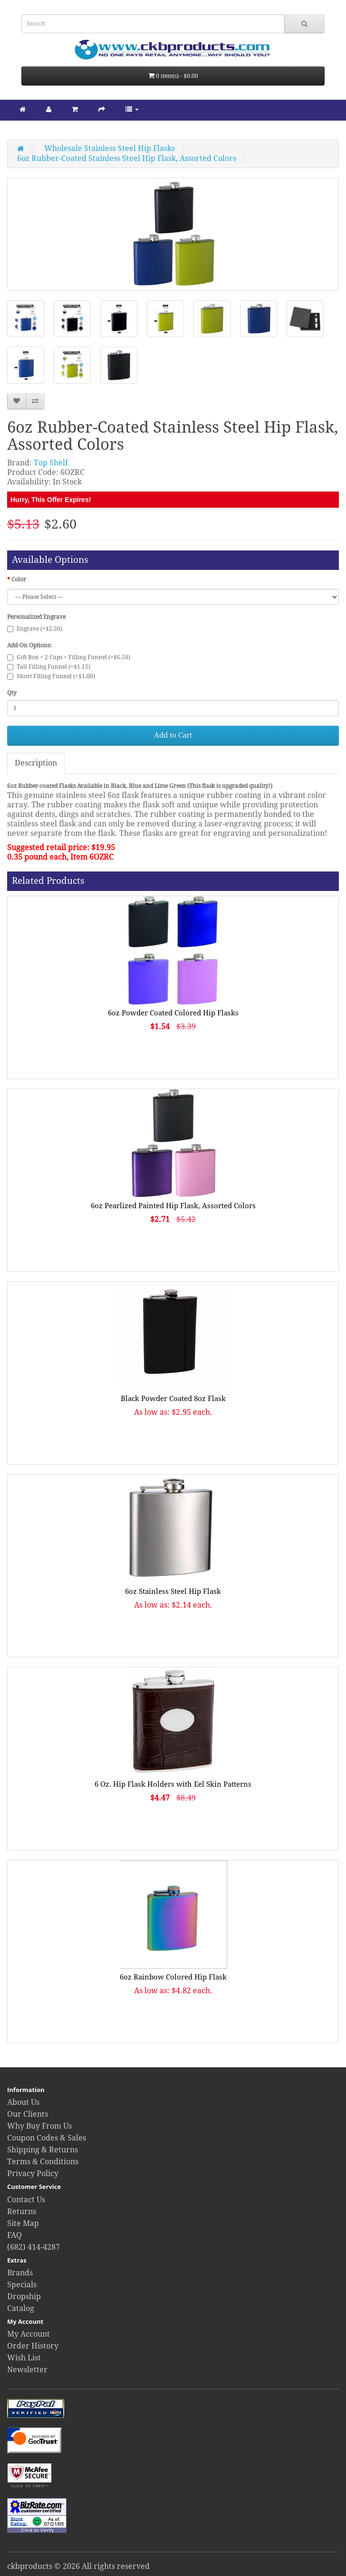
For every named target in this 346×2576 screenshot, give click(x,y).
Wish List (24, 2357)
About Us (23, 2102)
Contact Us (26, 2199)
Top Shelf (51, 462)
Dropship (24, 2296)
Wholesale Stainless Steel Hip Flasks (109, 148)
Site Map (23, 2223)
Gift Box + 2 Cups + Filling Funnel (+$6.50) (68, 657)
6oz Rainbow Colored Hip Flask (173, 1977)
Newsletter (27, 2369)
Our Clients (27, 2114)
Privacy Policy (32, 2173)
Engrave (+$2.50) (34, 628)
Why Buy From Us (39, 2126)
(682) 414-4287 (33, 2247)
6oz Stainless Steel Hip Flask (173, 1591)
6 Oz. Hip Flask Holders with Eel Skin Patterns (173, 1784)
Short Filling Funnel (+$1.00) (51, 676)
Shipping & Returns (42, 2149)
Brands (20, 2272)
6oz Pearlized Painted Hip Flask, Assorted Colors (173, 1206)
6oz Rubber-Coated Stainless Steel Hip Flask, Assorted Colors (126, 158)
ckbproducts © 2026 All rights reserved (78, 2566)
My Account (28, 2334)
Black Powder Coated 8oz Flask (173, 1398)
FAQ (14, 2235)
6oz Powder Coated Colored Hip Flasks (173, 1013)
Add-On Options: (29, 645)
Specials (22, 2284)
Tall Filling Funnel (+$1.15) (48, 666)
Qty (12, 693)
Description (36, 762)
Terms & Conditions (42, 2161)
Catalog (20, 2308)
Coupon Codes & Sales (46, 2137)
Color (18, 579)
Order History (32, 2345)
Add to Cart (173, 735)
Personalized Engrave (36, 617)
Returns (21, 2211)
